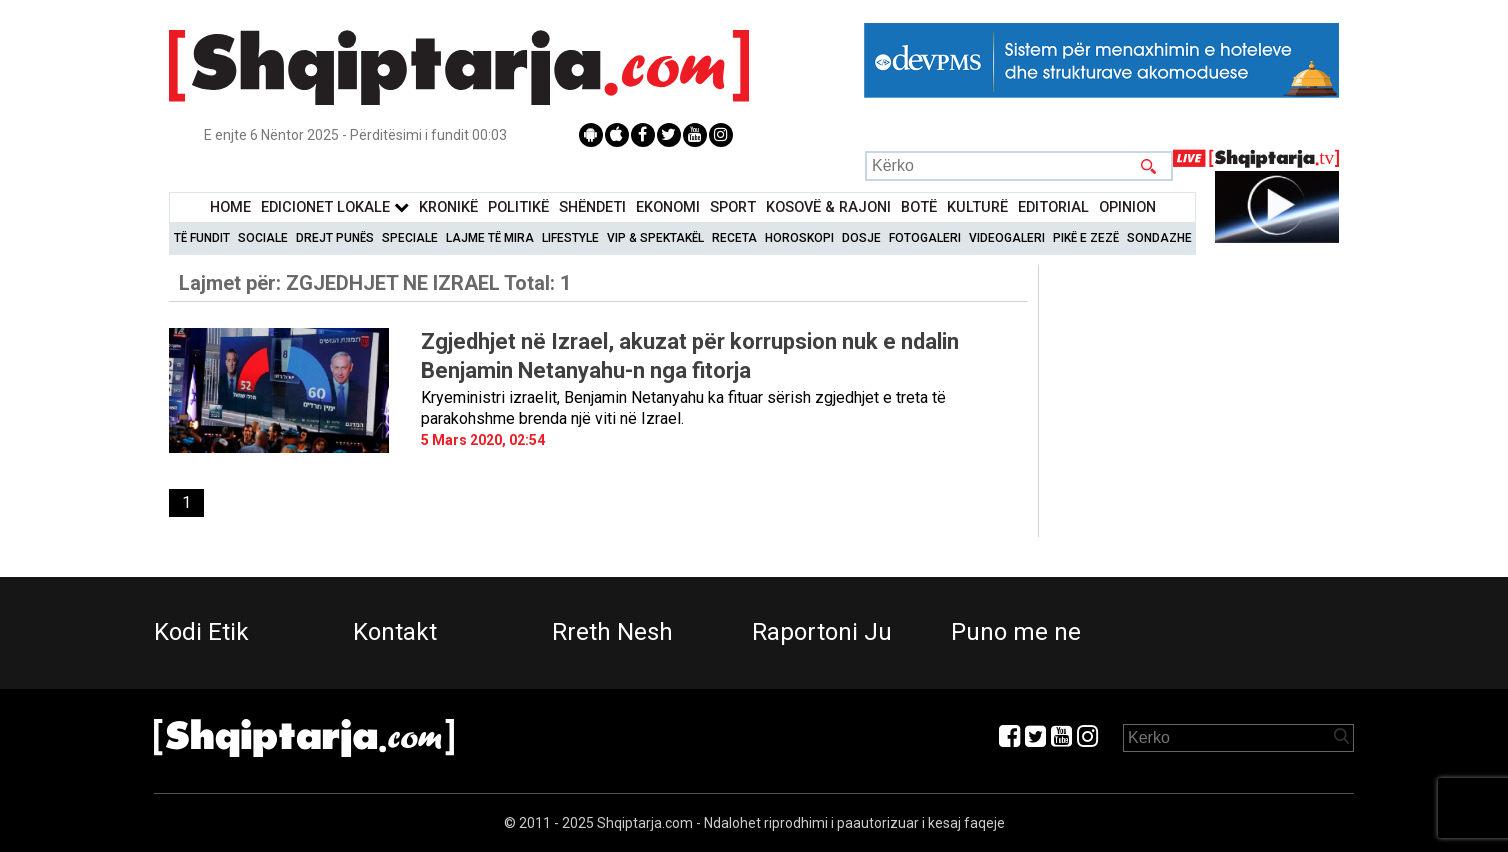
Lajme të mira (490, 238)
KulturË (977, 207)
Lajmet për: (375, 283)
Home (230, 207)
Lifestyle (570, 238)
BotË (919, 207)
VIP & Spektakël (655, 238)
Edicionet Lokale (335, 207)
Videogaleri (1007, 238)
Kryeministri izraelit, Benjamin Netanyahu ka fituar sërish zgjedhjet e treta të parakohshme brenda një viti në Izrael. (683, 408)
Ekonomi (668, 207)
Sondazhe (1159, 238)
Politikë (518, 207)
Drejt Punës (335, 238)
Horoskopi (799, 238)
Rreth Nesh (612, 632)
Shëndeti (592, 207)
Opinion (1127, 207)
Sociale (263, 238)
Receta (734, 238)
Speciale (410, 238)
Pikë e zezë (1086, 238)
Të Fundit (202, 238)
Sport (733, 207)
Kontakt (395, 632)
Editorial (1053, 207)
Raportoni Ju (822, 632)
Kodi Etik (201, 632)
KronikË (448, 207)
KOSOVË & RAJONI (828, 207)
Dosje (861, 238)
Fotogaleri (925, 238)
